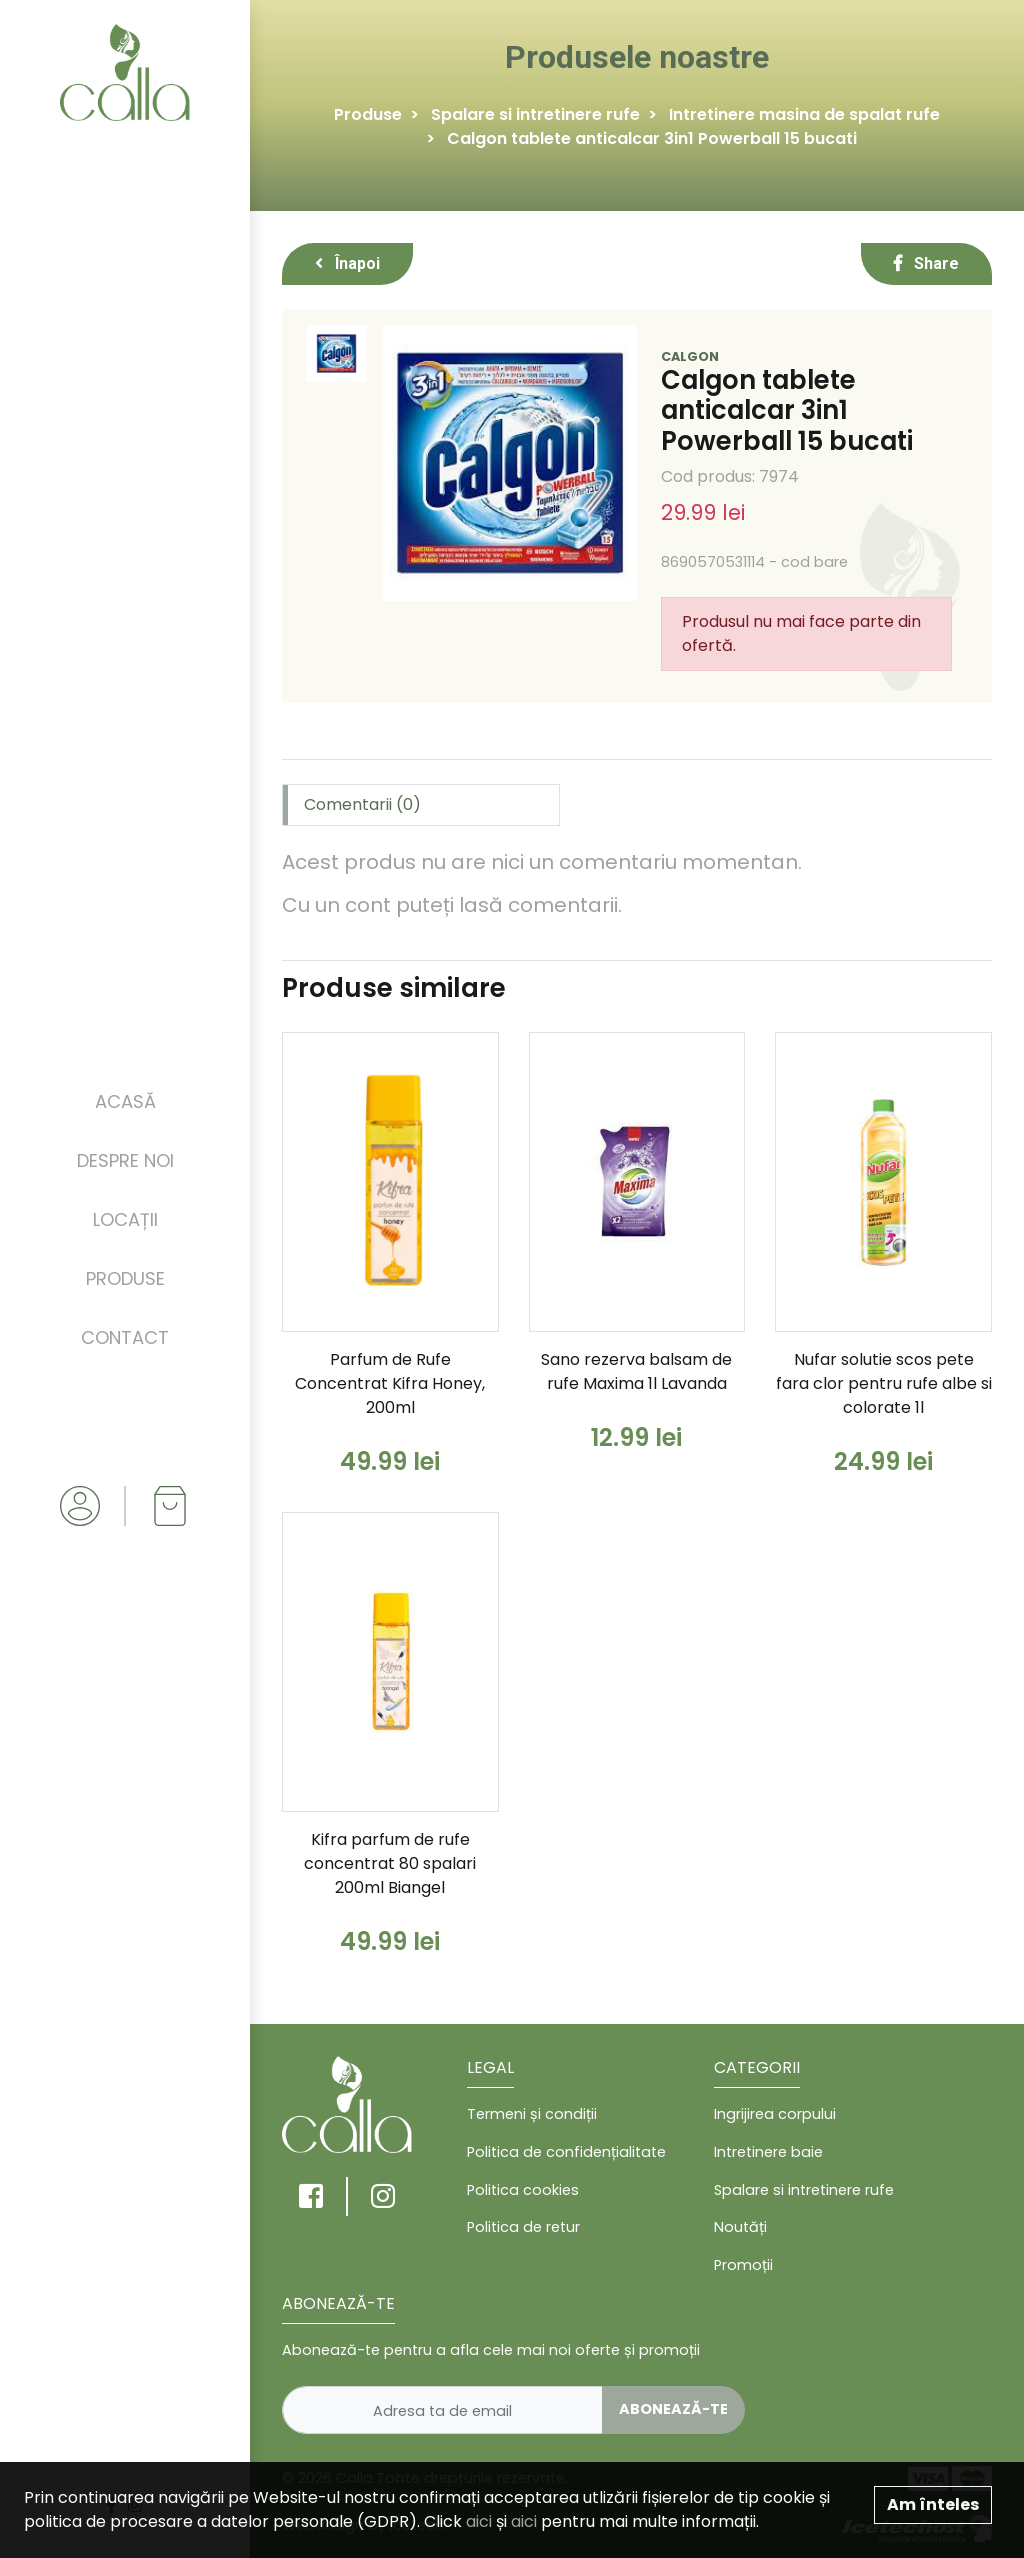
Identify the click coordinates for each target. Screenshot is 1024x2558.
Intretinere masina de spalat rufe (804, 114)
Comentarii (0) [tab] (362, 804)
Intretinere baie (768, 2152)
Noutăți (740, 2227)
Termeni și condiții (532, 2114)
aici (479, 2521)
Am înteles (933, 2504)
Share (926, 263)
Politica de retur (523, 2227)
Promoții (743, 2265)
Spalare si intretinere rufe (535, 114)
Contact (125, 1337)
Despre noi (125, 1160)
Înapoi (347, 263)
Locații (125, 1219)
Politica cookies (523, 2190)
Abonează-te (673, 2409)
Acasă (125, 1101)
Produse (125, 1278)
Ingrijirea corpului (775, 2114)
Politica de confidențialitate (566, 2152)
